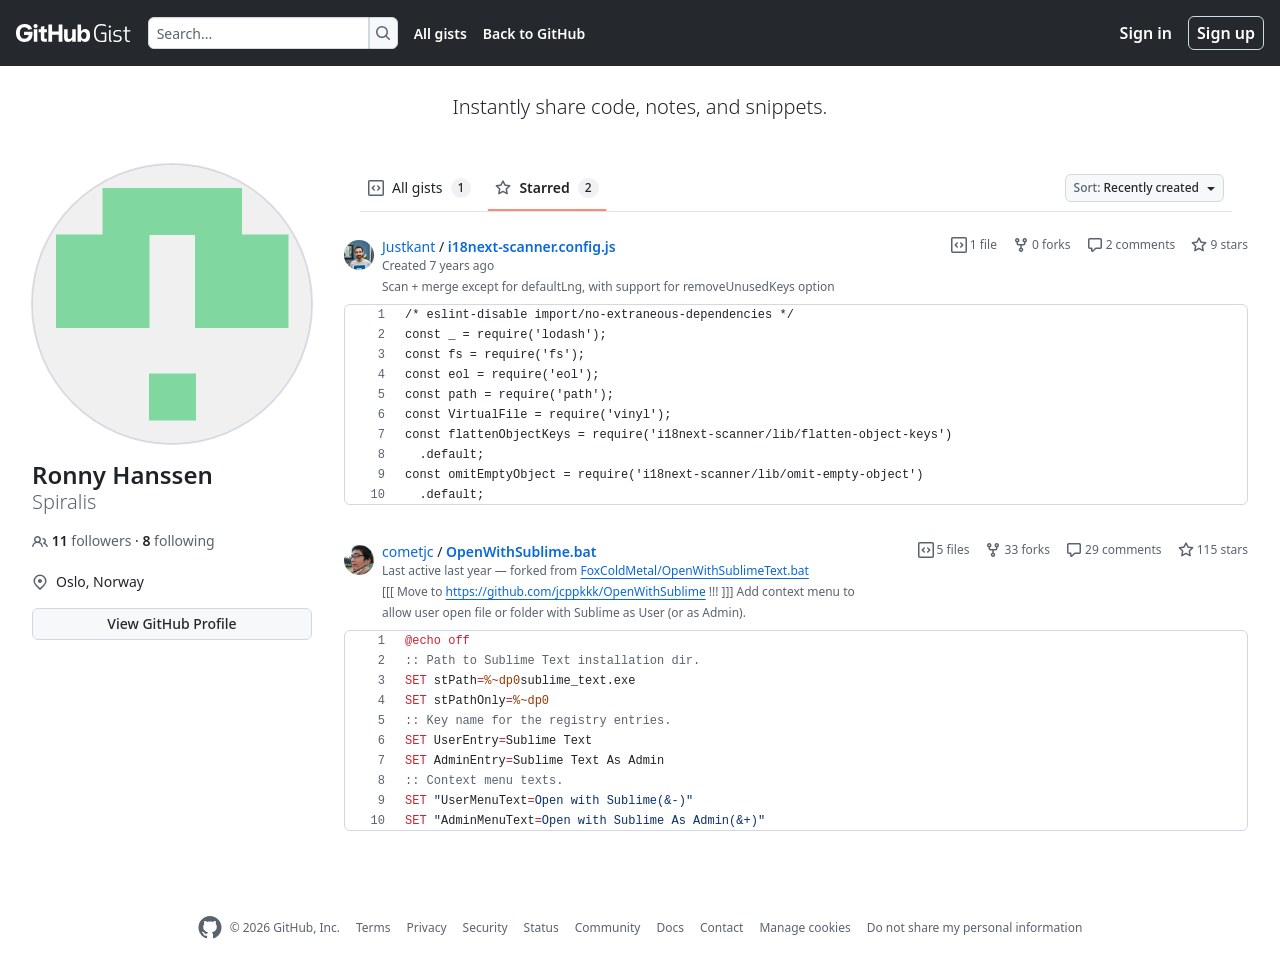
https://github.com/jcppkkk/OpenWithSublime (576, 591)
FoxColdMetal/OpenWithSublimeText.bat (694, 570)
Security (485, 927)
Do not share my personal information (975, 927)
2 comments (1131, 244)
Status (541, 927)
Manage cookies (804, 927)
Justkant (408, 246)
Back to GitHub (534, 33)
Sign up (1226, 33)
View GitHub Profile (171, 623)
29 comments (1114, 549)
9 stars (1219, 244)
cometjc (408, 551)
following (178, 540)
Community (608, 927)
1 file (974, 244)
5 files (944, 549)
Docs (670, 927)
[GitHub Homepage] (210, 927)
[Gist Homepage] (74, 33)
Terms (373, 927)
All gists (440, 33)
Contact (721, 927)
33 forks (1017, 549)
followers (83, 540)
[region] (796, 405)
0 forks (1042, 244)
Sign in (1146, 33)
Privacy (427, 927)
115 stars (1213, 549)
